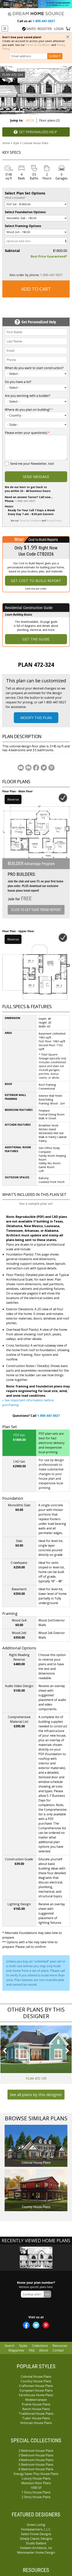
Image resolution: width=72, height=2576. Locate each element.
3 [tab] (42, 117)
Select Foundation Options (25, 212)
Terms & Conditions (38, 45)
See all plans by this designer (36, 2094)
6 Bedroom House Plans (36, 2469)
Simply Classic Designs (36, 2538)
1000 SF (36, 2488)
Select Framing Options (23, 226)
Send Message (36, 476)
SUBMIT (55, 56)
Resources (59, 2346)
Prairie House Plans (36, 2404)
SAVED (29, 29)
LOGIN (59, 29)
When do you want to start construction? (34, 368)
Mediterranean (36, 2400)
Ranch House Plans (36, 2409)
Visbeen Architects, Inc (36, 2548)
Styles (23, 2346)
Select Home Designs (36, 2534)
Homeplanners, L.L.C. (36, 2529)
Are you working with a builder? (27, 396)
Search (9, 2346)
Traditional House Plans (36, 2413)
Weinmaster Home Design (36, 2552)
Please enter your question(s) (27, 433)
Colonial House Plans (35, 143)
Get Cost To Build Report (36, 580)
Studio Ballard (36, 2543)
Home (6, 143)
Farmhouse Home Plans (36, 2395)
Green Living (36, 2525)
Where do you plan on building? (29, 409)
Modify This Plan (36, 717)
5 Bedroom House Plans (36, 2464)
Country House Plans (36, 2381)
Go (47, 2294)
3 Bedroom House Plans (36, 2455)
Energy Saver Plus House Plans (36, 2474)
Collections (40, 2346)
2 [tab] (36, 117)
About (43, 2350)
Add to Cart (36, 289)
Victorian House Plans (36, 2423)
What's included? (15, 197)
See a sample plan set (36, 1203)
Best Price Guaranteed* (49, 256)
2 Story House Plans (36, 2497)
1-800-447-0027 (36, 21)
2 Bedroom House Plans (36, 2450)
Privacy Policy (53, 520)
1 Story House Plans (36, 2492)
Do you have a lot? (18, 382)
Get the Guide (36, 639)
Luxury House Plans (36, 2478)
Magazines (16, 2350)
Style (16, 143)
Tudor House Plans (36, 2418)
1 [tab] (30, 117)
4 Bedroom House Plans (36, 2460)
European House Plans (36, 2390)
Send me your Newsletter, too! (32, 463)
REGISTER (44, 29)
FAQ (32, 2350)
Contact (58, 2350)
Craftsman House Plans (36, 2386)
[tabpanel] (36, 90)
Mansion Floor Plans (36, 2483)
